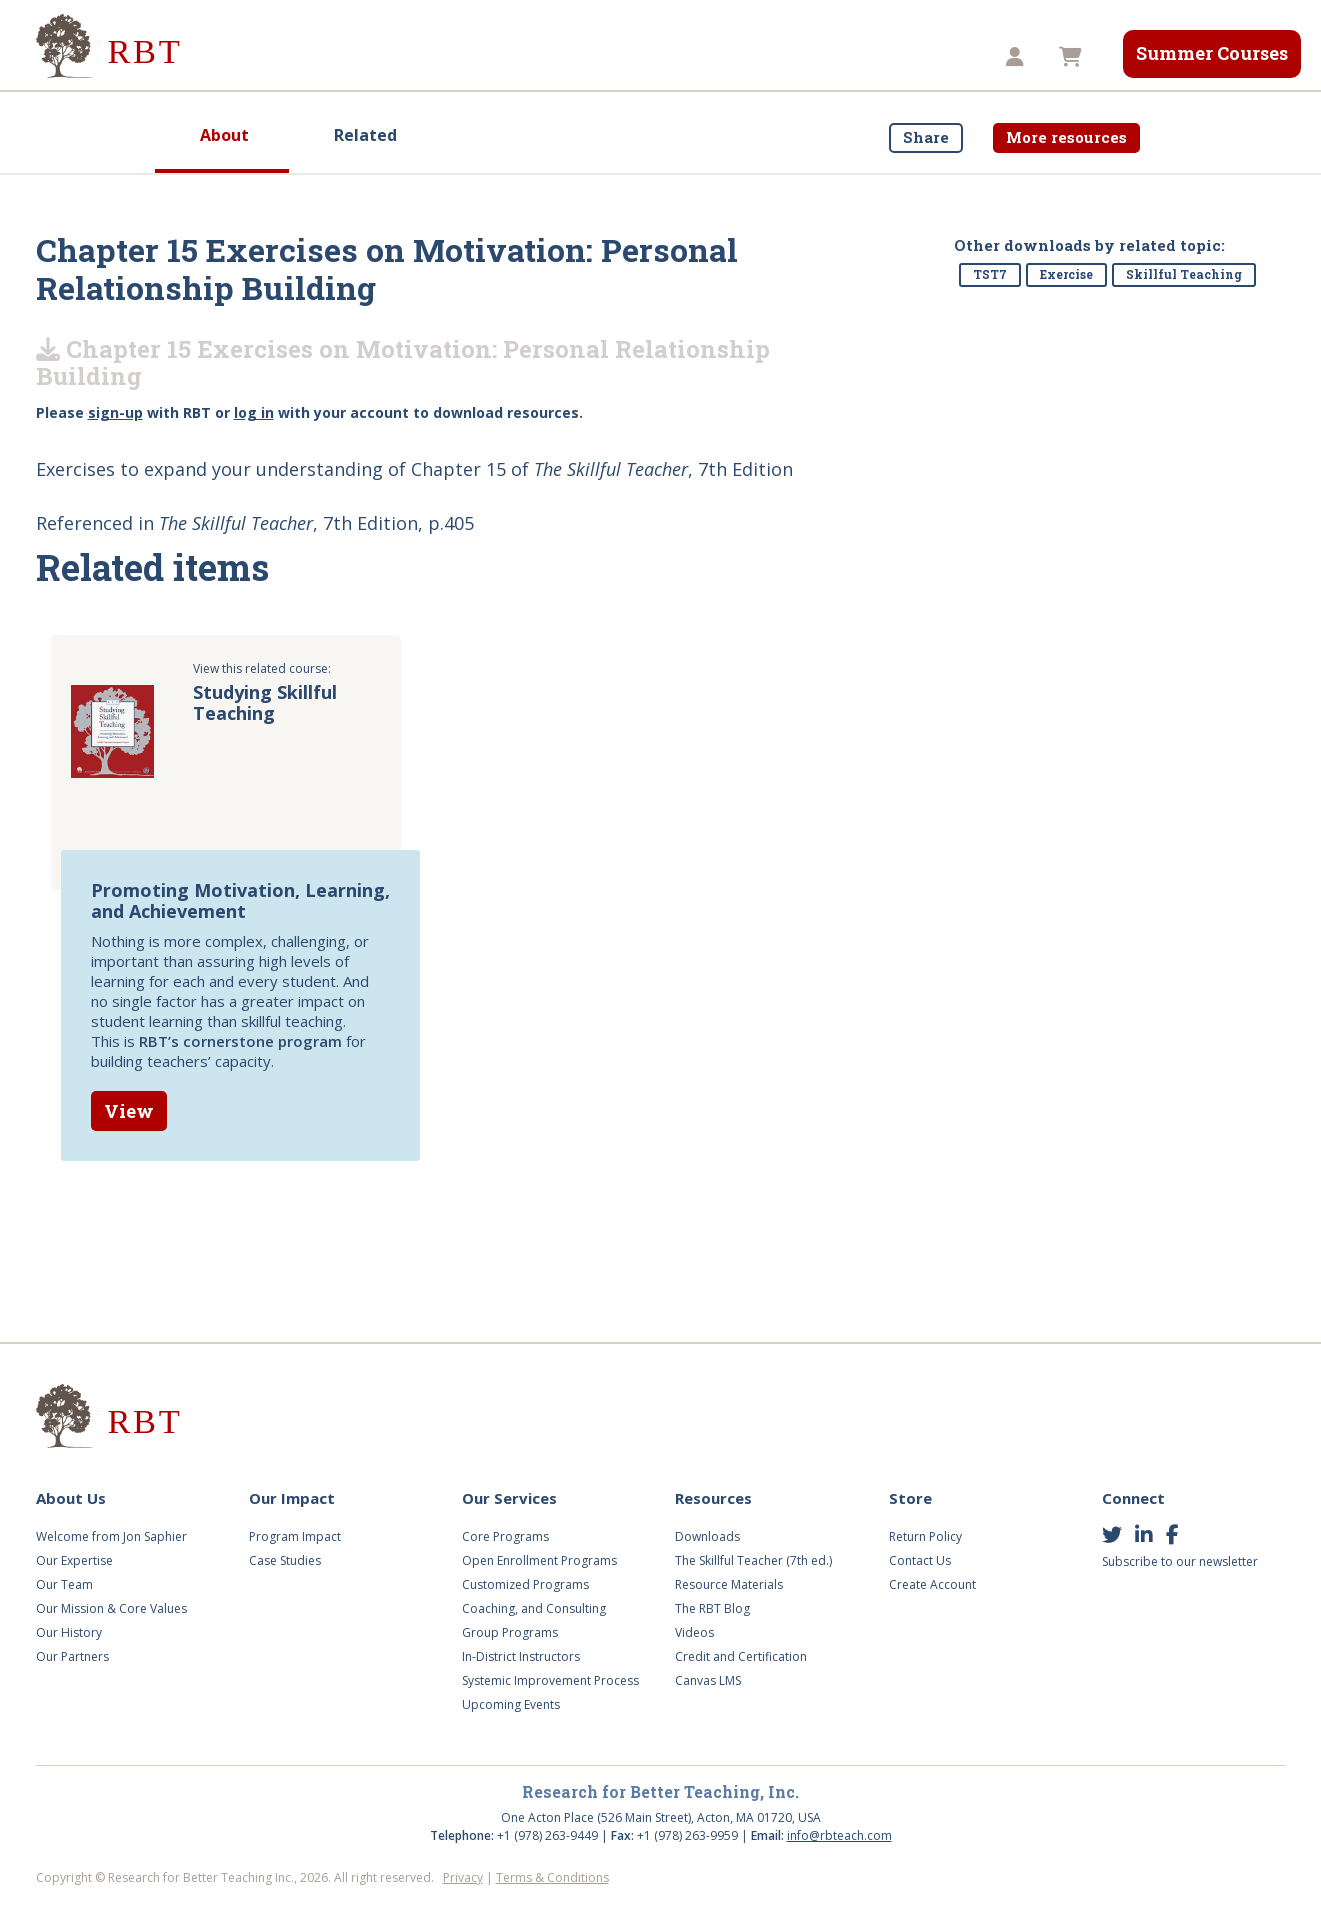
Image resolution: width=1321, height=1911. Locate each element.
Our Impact (375, 57)
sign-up (115, 412)
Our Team (64, 1584)
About (224, 135)
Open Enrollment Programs (539, 1560)
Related (365, 135)
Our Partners (72, 1656)
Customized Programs (525, 1584)
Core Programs (505, 1536)
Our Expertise (74, 1560)
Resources (732, 57)
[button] (1017, 57)
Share (926, 137)
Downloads (707, 1536)
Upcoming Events (511, 1704)
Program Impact (295, 1536)
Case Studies (285, 1560)
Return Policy (925, 1536)
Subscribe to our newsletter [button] (1180, 1561)
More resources (1066, 137)
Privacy (463, 1877)
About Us (254, 57)
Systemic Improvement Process (550, 1680)
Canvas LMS (708, 1680)
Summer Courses (1212, 53)
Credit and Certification (741, 1656)
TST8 (920, 57)
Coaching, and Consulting (534, 1608)
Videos (623, 57)
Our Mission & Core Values (111, 1608)
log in (254, 412)
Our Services (507, 57)
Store (836, 57)
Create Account (932, 1584)
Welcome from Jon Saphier (111, 1536)
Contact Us (920, 1560)
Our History (69, 1632)
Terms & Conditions (552, 1877)
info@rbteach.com (839, 1835)
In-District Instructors (521, 1656)
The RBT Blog (712, 1608)
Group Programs (510, 1632)
